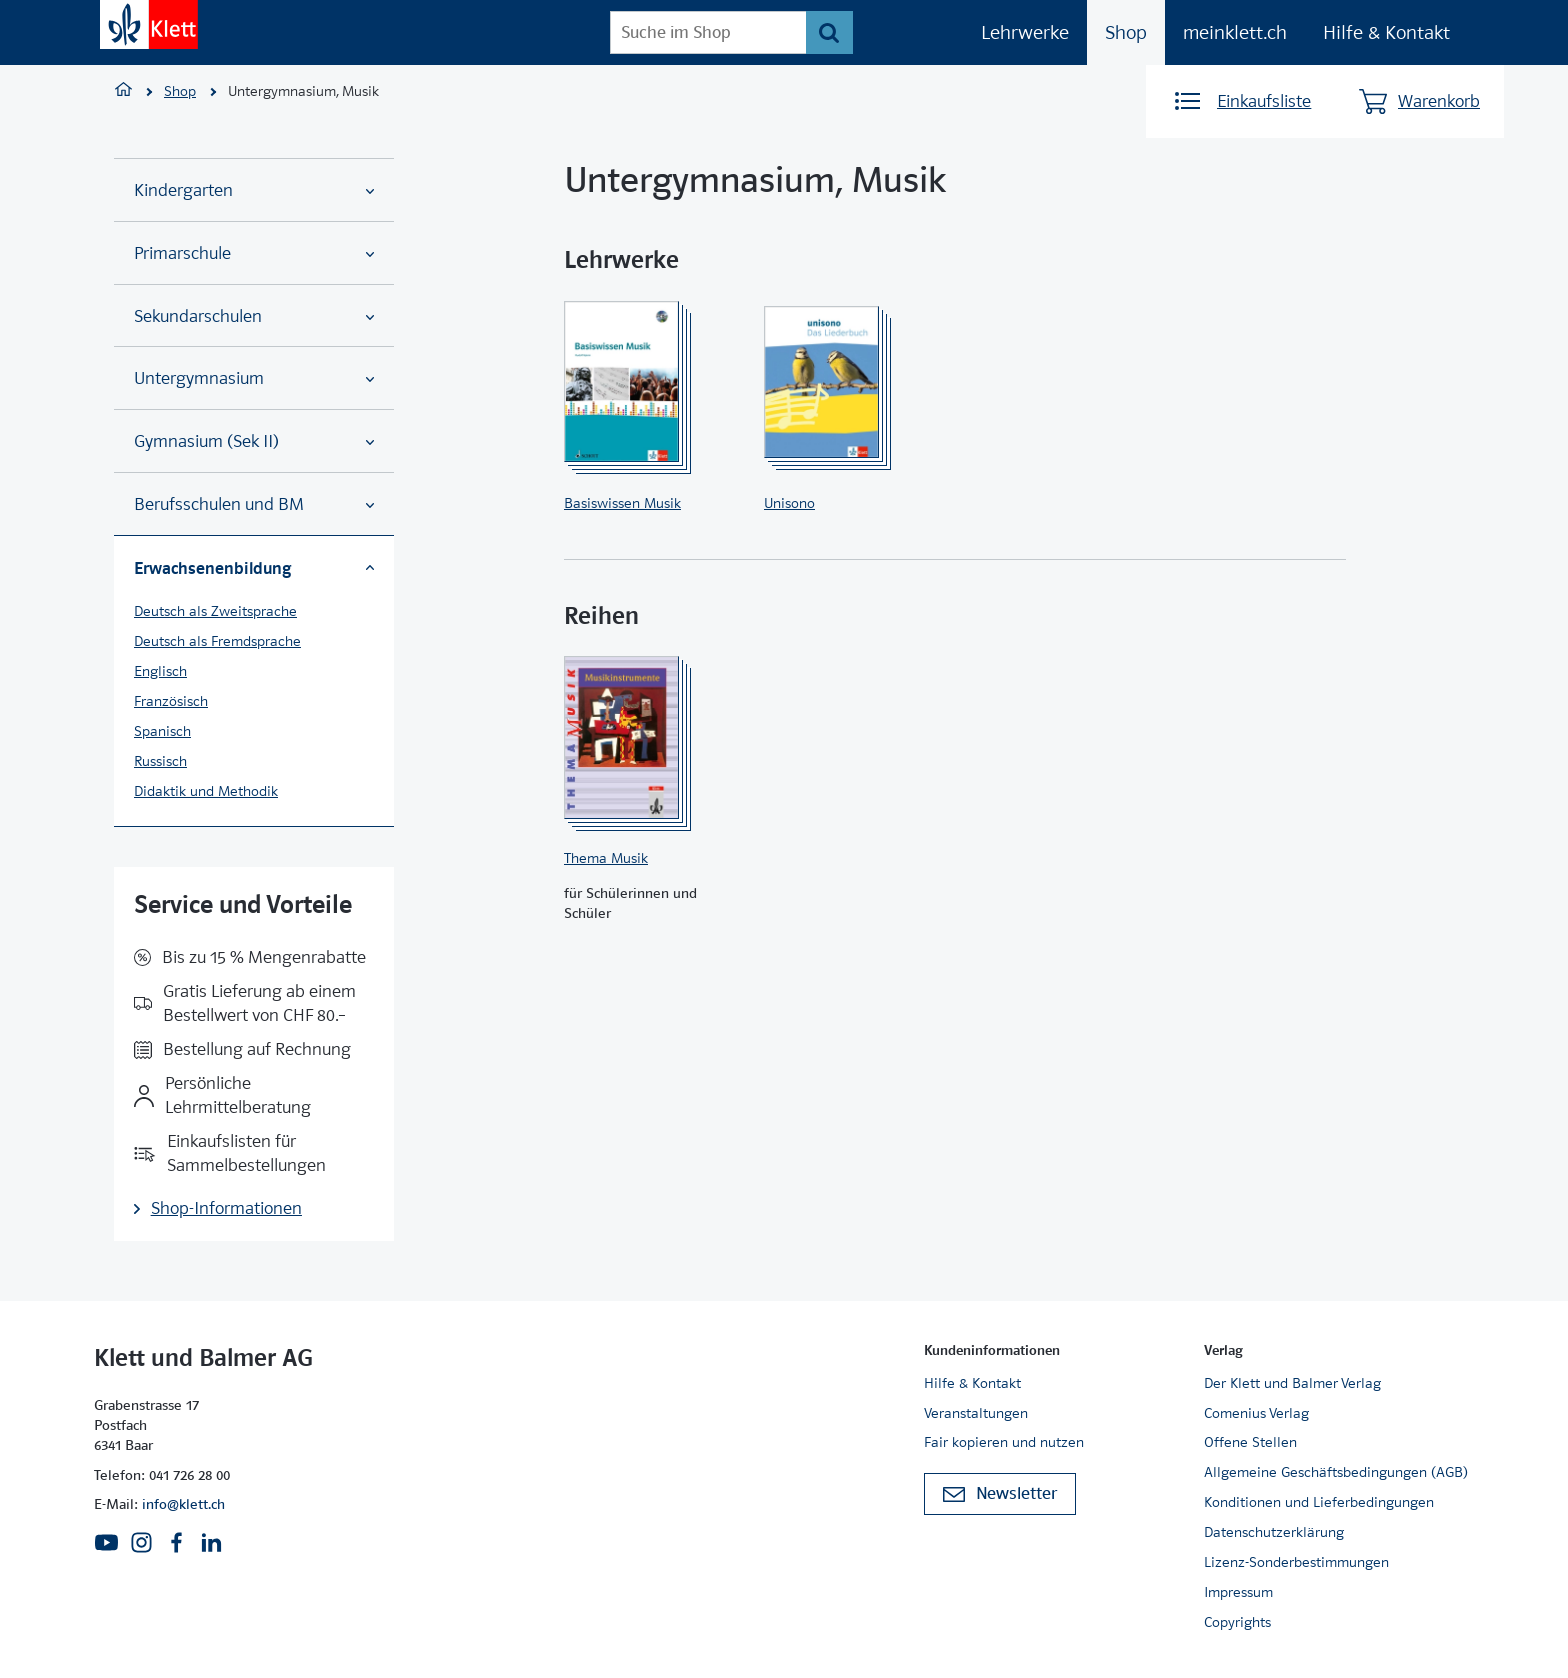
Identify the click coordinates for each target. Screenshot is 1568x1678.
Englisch (160, 671)
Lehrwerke (1025, 32)
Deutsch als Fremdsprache (217, 641)
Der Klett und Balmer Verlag (1292, 1383)
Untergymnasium (254, 378)
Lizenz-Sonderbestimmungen (1296, 1562)
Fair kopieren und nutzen (1004, 1442)
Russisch (160, 761)
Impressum (1238, 1592)
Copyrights (1237, 1622)
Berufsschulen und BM (254, 504)
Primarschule (254, 253)
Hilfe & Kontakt (1386, 32)
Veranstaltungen (976, 1413)
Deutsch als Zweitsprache (215, 611)
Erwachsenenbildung (254, 568)
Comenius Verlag (1256, 1413)
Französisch (171, 701)
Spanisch (162, 731)
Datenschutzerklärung (1274, 1532)
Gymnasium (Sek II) (254, 441)
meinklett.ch (1235, 32)
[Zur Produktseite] (648, 382)
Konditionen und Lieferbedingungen (1319, 1502)
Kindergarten (254, 190)
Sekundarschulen (254, 316)
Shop (1126, 32)
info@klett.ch (183, 1504)
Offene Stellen (1250, 1442)
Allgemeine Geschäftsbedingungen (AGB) (1336, 1472)
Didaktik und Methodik (206, 791)
